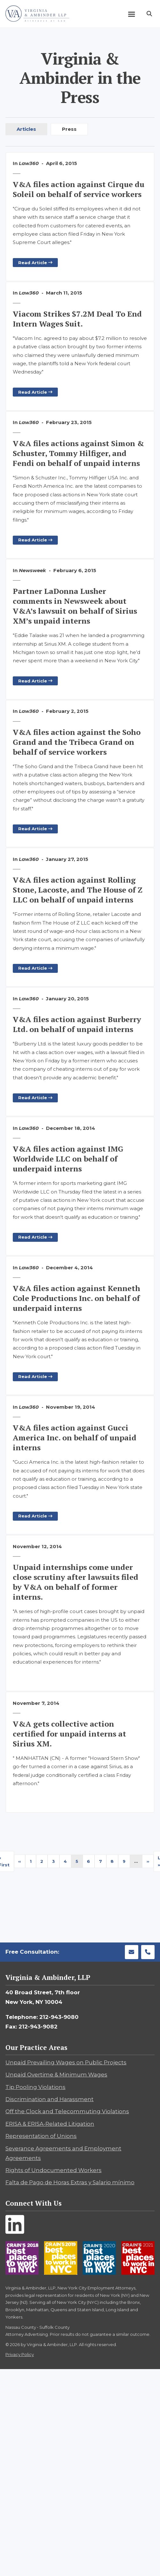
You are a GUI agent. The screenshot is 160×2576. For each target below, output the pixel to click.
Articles (26, 129)
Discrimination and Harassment (49, 2099)
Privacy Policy (19, 2354)
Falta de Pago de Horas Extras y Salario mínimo (69, 2182)
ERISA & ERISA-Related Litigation (49, 2124)
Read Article (35, 262)
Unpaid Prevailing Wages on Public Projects (65, 2062)
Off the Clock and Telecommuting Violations (67, 2111)
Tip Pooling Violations (35, 2087)
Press (69, 129)
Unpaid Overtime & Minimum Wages (56, 2074)
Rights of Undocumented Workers (53, 2170)
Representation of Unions (41, 2136)
